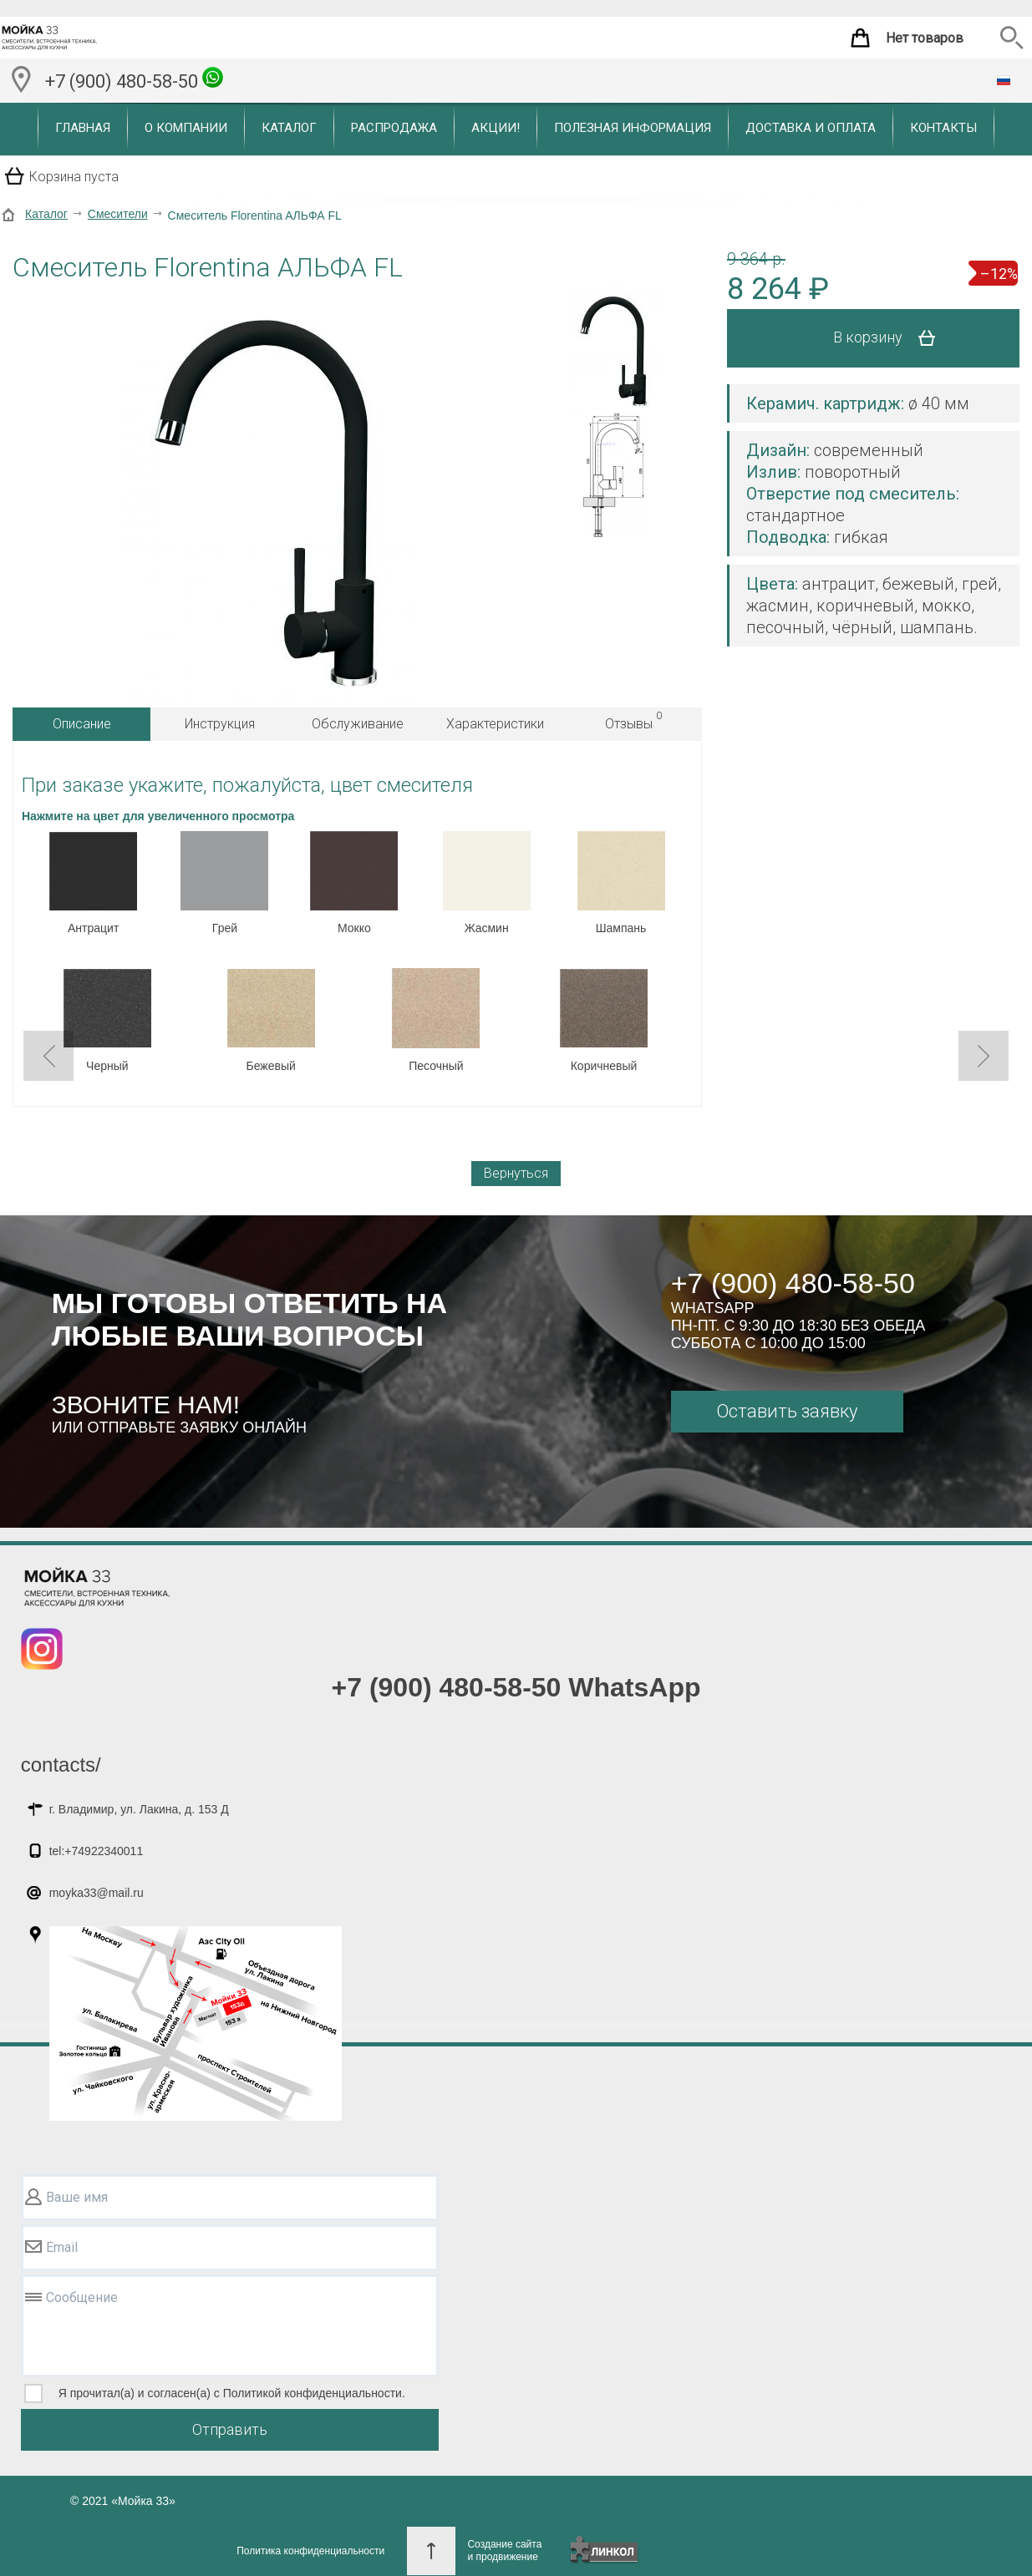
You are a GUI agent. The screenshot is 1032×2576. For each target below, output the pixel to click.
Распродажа (394, 127)
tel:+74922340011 (96, 1851)
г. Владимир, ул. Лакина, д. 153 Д (139, 1809)
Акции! (495, 127)
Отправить (229, 2429)
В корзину (890, 338)
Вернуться (516, 1173)
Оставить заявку (786, 1411)
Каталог (289, 127)
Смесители (118, 214)
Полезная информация (632, 127)
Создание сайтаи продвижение (504, 2550)
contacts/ (61, 1764)
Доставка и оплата (810, 127)
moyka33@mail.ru (96, 1892)
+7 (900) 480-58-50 (134, 79)
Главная (82, 127)
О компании (186, 127)
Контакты (943, 127)
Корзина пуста (74, 177)
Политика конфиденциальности (310, 2551)
